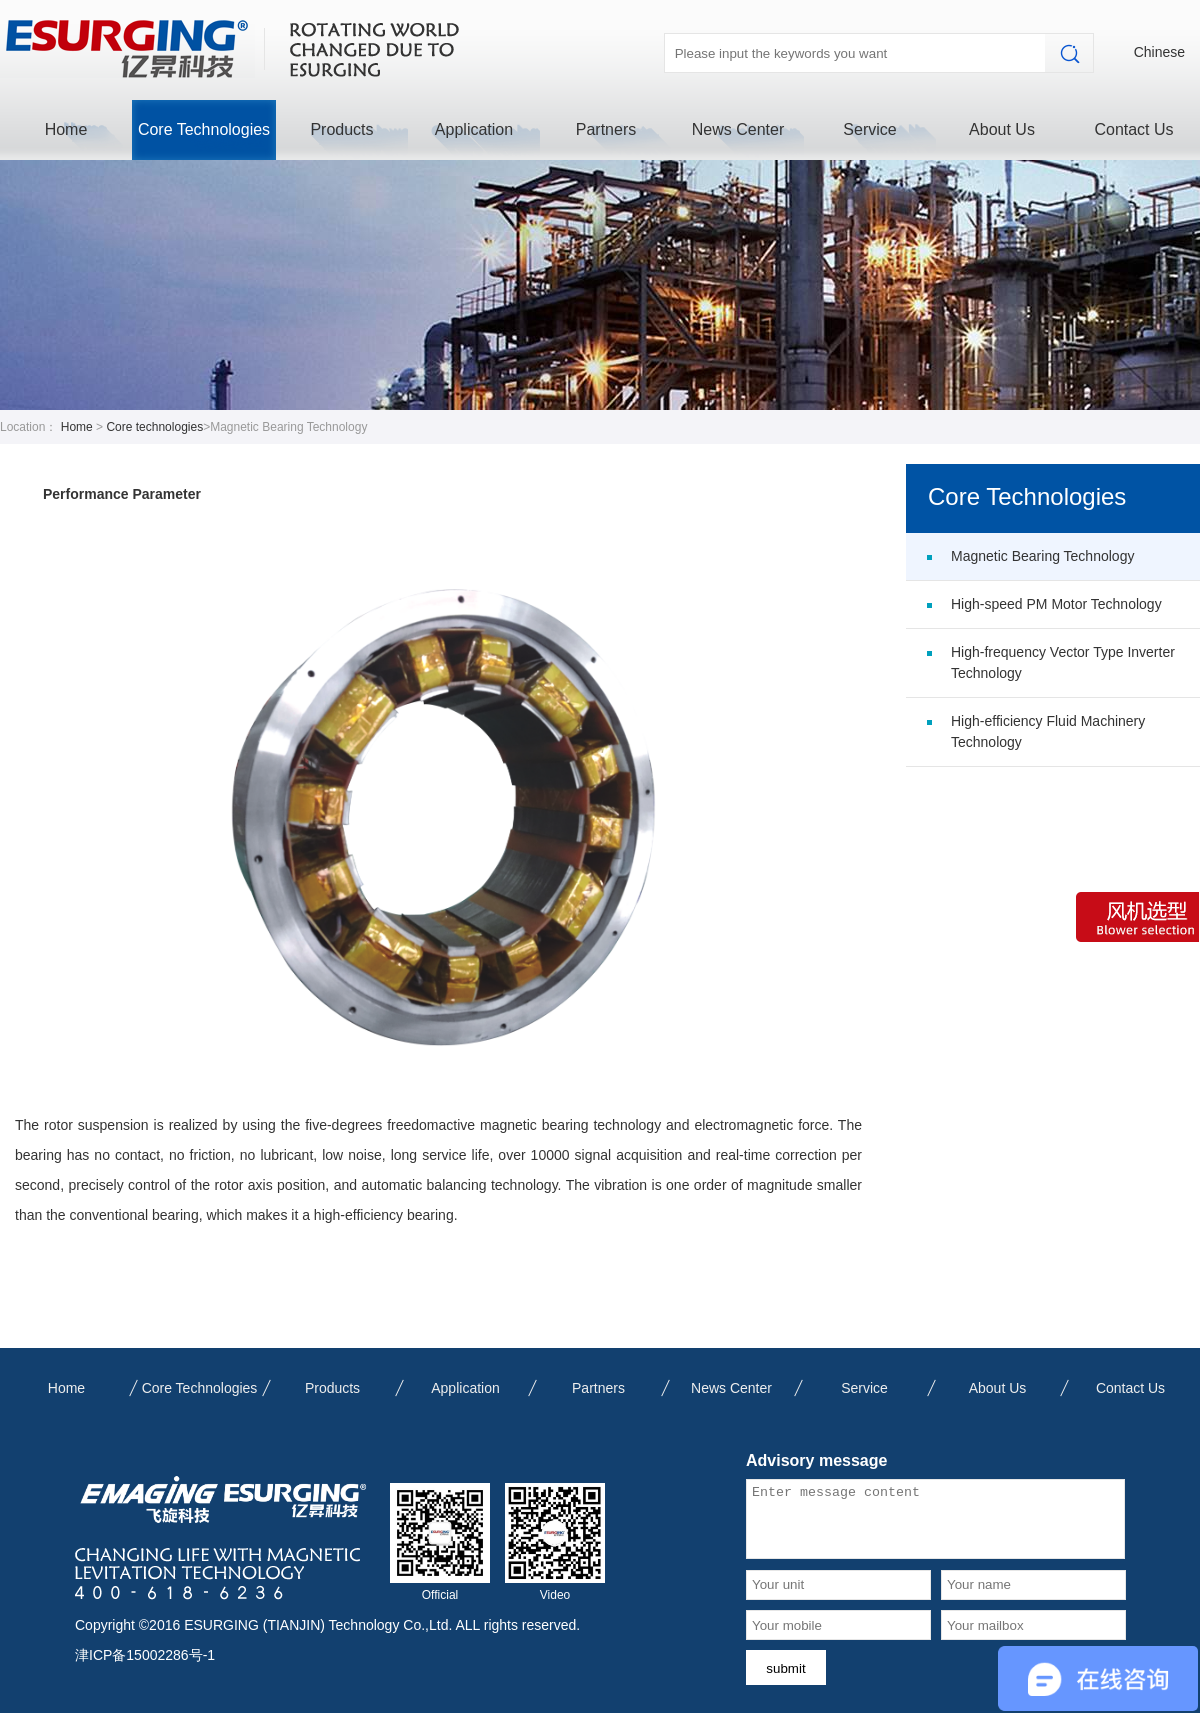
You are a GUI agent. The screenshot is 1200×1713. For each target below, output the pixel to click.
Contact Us (1133, 129)
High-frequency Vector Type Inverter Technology (1063, 662)
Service (869, 129)
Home (66, 129)
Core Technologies (204, 129)
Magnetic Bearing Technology (1042, 556)
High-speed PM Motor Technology (1056, 604)
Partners (606, 129)
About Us (1002, 129)
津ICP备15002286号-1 (145, 1655)
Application (474, 129)
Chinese (1159, 52)
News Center (738, 129)
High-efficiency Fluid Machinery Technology (1048, 731)
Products (341, 129)
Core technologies (154, 427)
